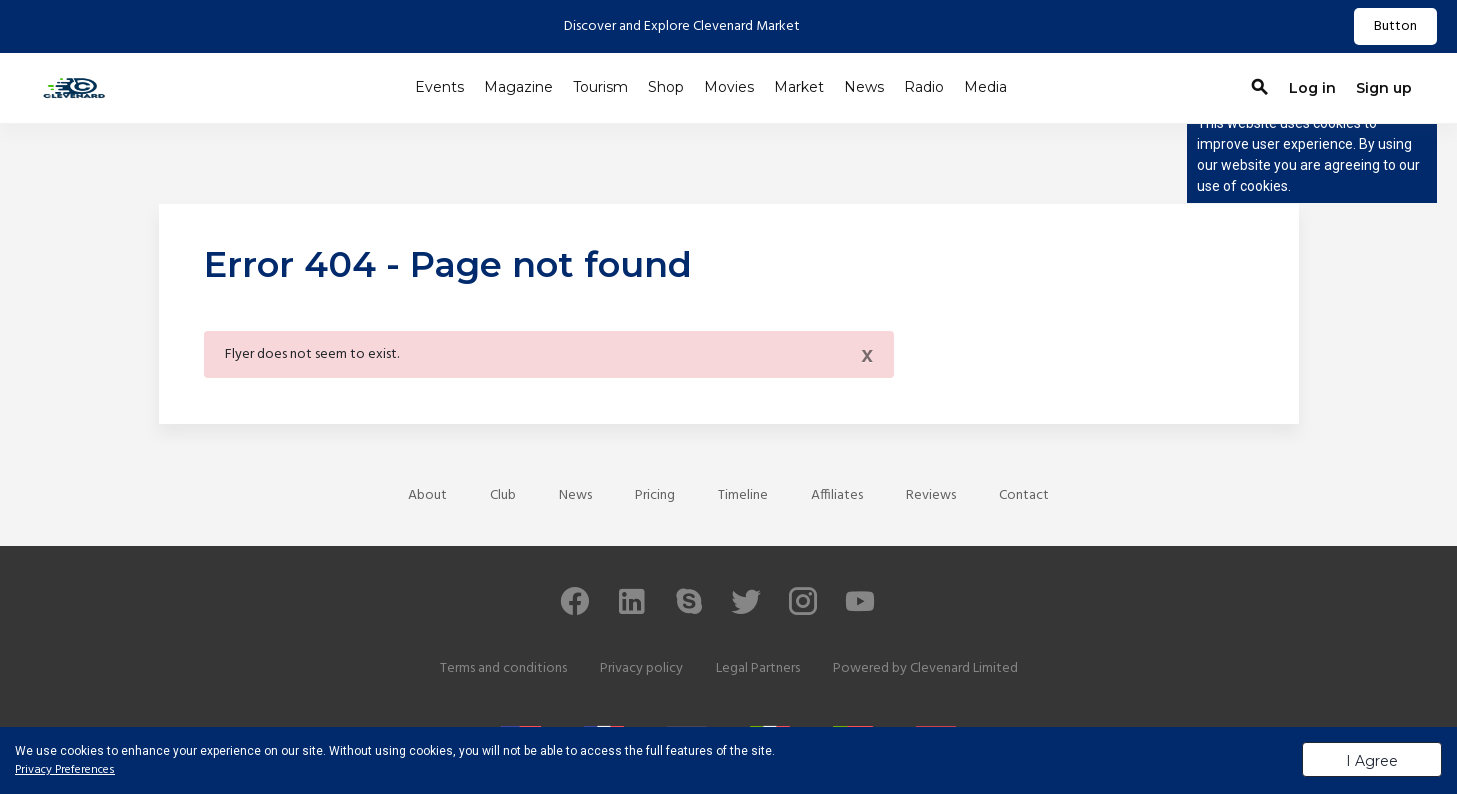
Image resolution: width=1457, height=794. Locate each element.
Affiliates (837, 495)
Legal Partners (758, 668)
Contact (1024, 495)
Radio (924, 87)
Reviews (931, 495)
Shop (666, 87)
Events (439, 87)
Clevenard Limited (964, 668)
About (427, 495)
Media (985, 87)
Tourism (600, 87)
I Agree (1372, 761)
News (864, 87)
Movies (729, 87)
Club (503, 495)
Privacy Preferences (65, 770)
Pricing (655, 495)
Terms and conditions (503, 668)
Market (799, 87)
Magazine (518, 87)
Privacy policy (641, 668)
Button (1395, 26)
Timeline (743, 495)
